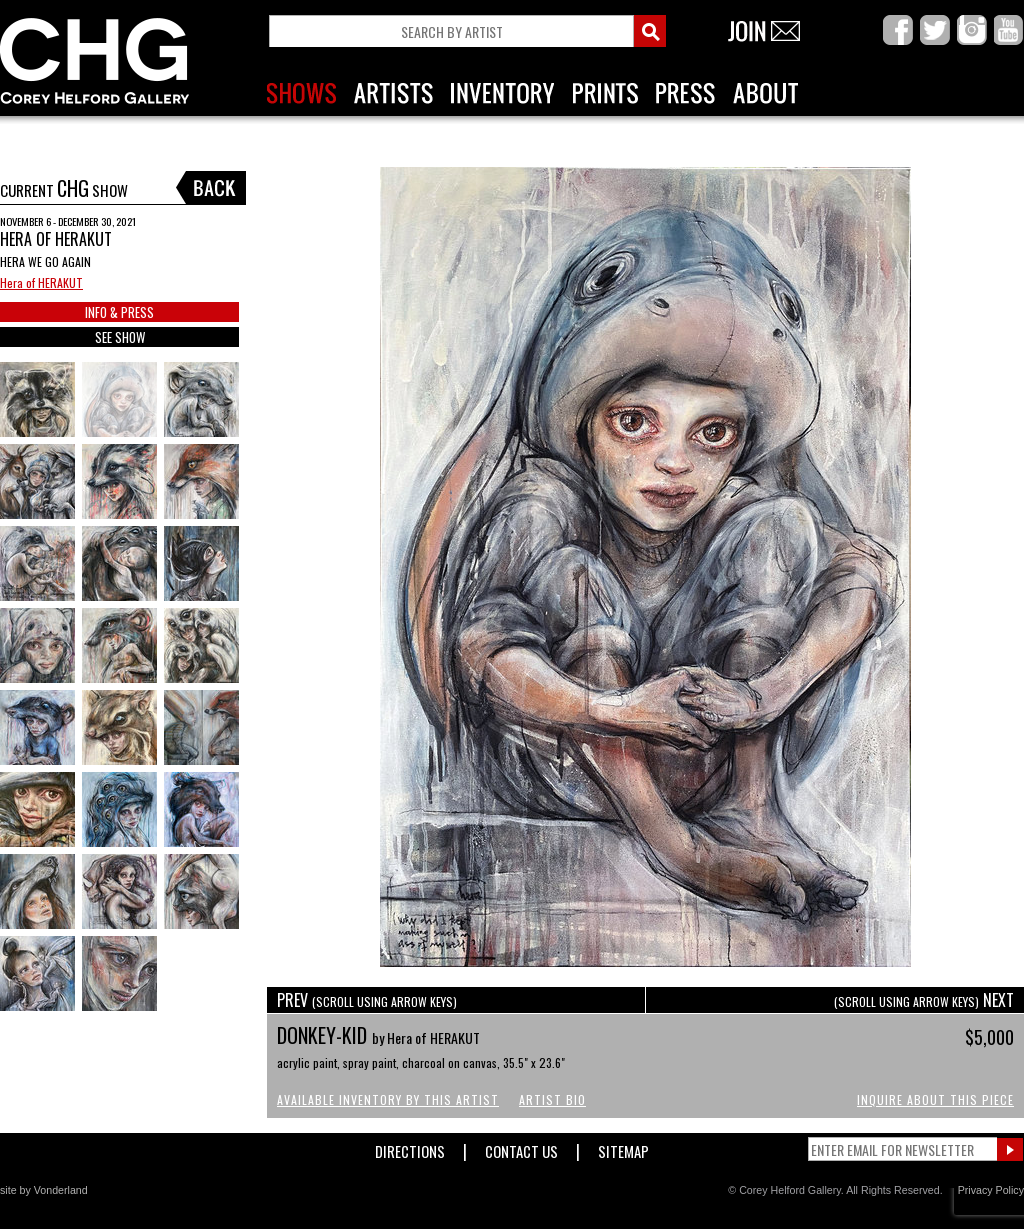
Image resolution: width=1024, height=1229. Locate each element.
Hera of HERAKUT (41, 282)
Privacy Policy (991, 1190)
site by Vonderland (44, 1190)
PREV (367, 1000)
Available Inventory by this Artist (388, 1099)
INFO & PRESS (119, 312)
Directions (410, 1147)
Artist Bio (552, 1099)
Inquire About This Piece (935, 1099)
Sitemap (623, 1147)
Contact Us (521, 1147)
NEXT (924, 1000)
